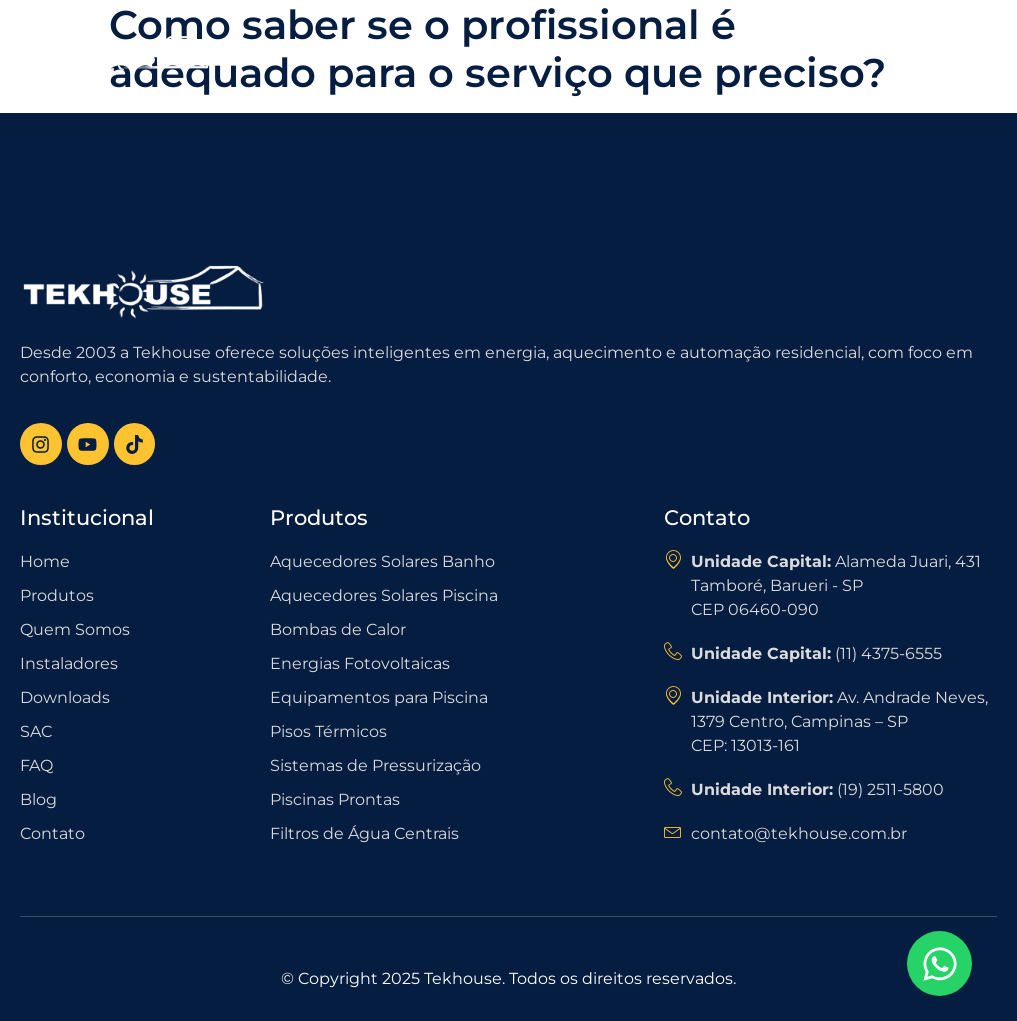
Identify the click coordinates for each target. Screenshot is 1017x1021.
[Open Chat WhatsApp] (939, 963)
